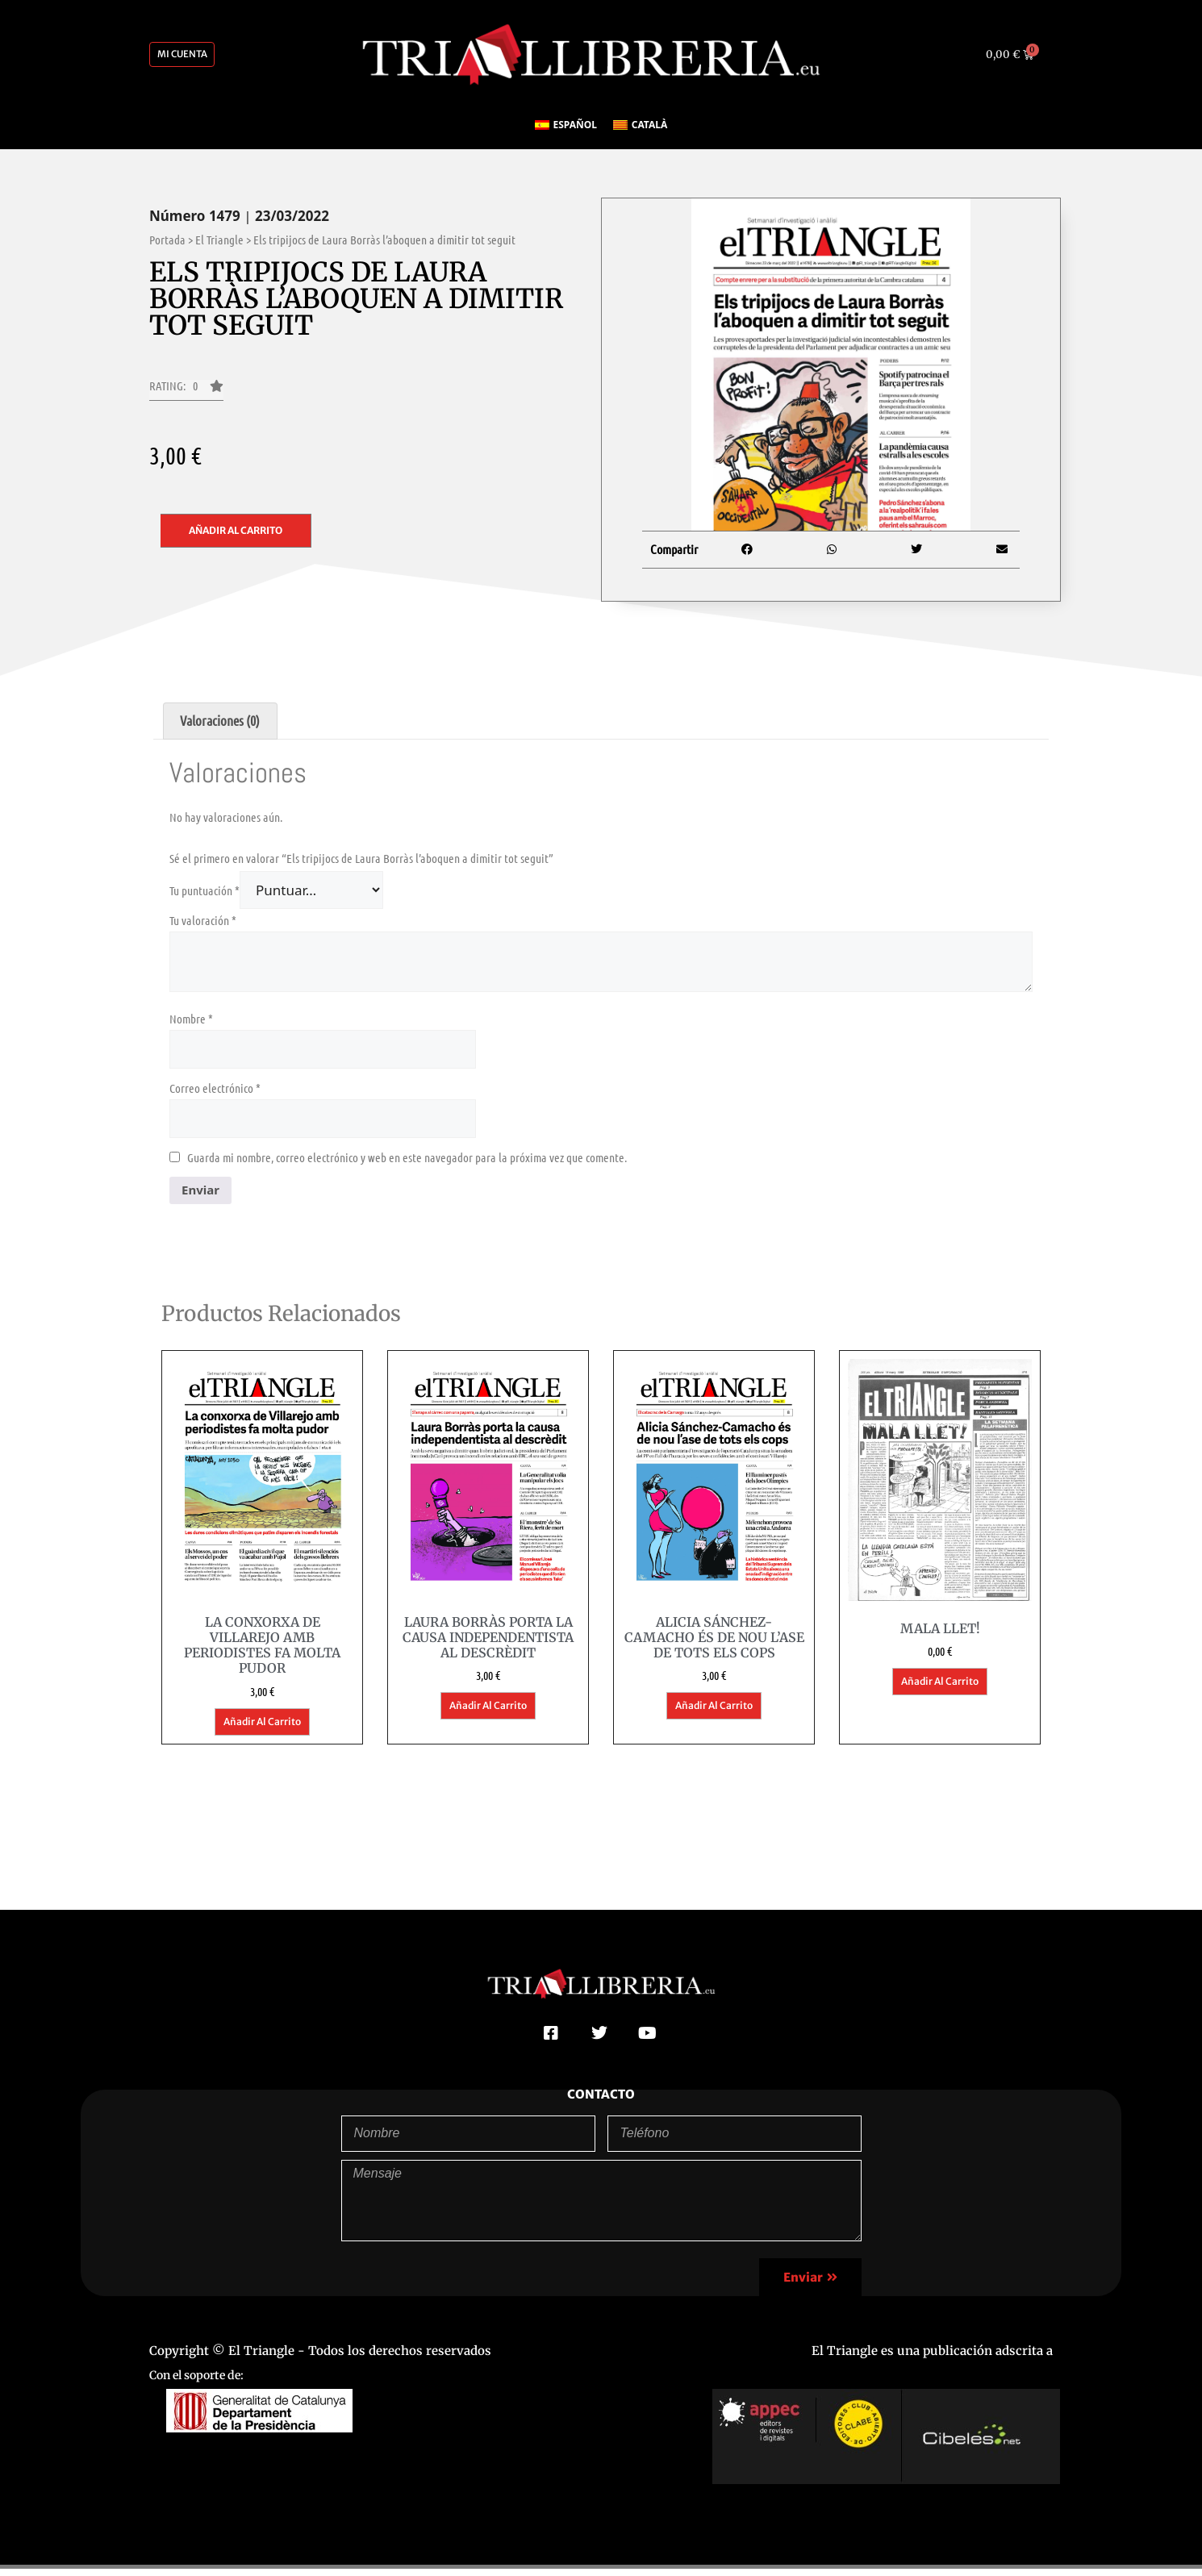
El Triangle (219, 247)
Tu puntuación (204, 897)
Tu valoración (202, 926)
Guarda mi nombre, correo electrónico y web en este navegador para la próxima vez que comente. (407, 1164)
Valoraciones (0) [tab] (220, 727)
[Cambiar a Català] (640, 132)
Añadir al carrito (235, 537)
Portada (167, 247)
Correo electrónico (215, 1094)
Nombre (191, 1025)
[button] (186, 397)
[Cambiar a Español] (566, 132)
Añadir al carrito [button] (262, 1729)
